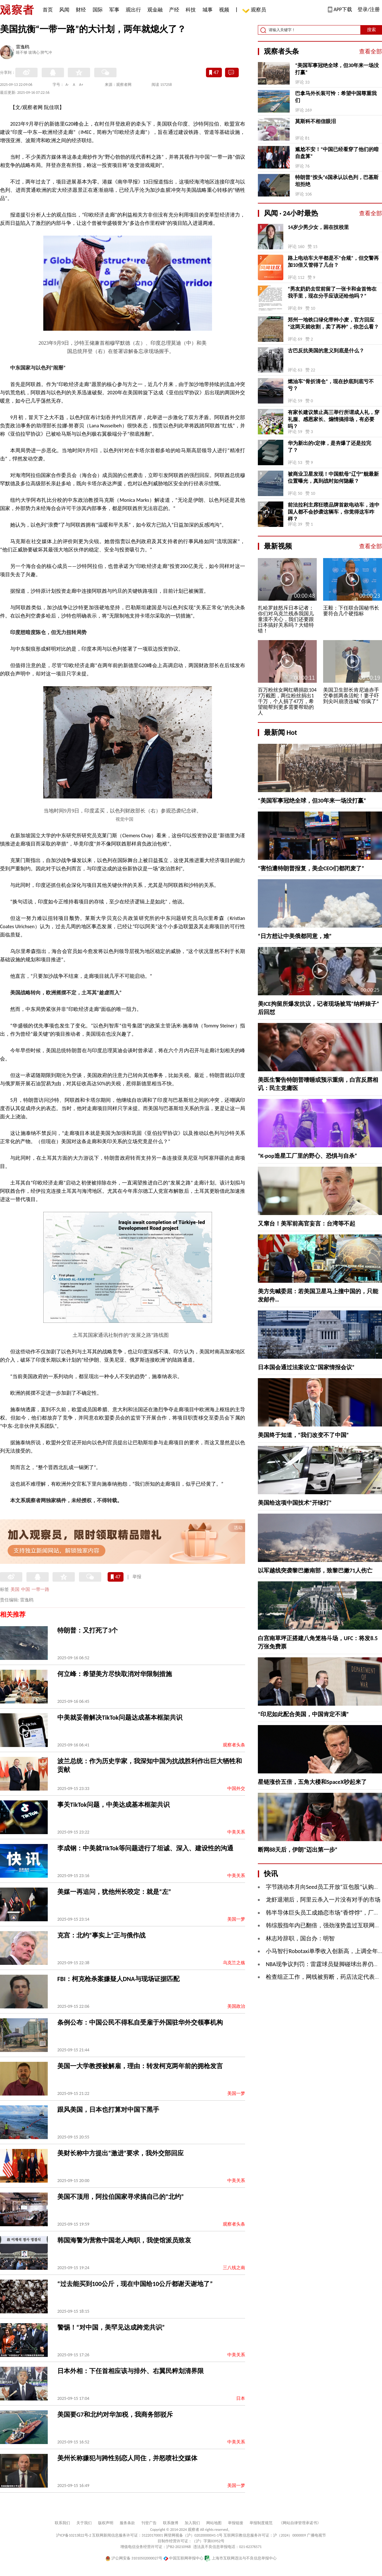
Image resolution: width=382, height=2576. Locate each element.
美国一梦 (236, 1919)
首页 (48, 10)
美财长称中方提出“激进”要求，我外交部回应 (120, 2153)
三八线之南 (234, 2267)
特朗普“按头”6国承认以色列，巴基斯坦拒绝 (336, 180)
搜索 (371, 29)
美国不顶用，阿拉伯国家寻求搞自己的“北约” (120, 2196)
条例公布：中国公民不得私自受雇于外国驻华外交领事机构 (140, 2022)
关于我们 (84, 2523)
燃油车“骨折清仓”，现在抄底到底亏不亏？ (331, 384)
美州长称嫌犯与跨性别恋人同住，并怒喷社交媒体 (127, 2458)
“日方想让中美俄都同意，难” (295, 936)
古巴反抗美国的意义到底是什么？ (326, 351)
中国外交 (236, 1788)
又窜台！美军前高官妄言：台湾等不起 (306, 1223)
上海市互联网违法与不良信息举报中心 (240, 2558)
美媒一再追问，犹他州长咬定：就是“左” (114, 1892)
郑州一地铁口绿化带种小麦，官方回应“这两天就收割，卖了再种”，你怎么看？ (333, 323)
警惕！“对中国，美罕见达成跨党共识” (111, 2327)
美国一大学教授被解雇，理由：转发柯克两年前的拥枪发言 (140, 2066)
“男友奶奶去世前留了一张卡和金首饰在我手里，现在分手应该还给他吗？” (332, 292)
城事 (207, 10)
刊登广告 (149, 2523)
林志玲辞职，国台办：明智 (300, 1938)
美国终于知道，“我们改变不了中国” (303, 1435)
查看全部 (370, 51)
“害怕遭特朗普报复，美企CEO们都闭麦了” (311, 868)
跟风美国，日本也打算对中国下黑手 (108, 2109)
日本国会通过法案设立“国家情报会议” (306, 1367)
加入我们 (192, 2523)
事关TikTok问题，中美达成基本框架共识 (113, 1804)
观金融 (155, 10)
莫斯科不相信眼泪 (315, 121)
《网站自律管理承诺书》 (300, 2523)
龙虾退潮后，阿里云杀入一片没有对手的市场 (323, 1899)
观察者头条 (234, 1745)
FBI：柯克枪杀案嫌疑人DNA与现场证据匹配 (118, 1979)
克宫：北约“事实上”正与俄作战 (101, 1935)
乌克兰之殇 (234, 1962)
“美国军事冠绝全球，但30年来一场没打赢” (337, 68)
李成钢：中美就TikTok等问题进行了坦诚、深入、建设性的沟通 (145, 1848)
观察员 (255, 10)
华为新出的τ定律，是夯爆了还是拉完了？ (329, 446)
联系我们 (62, 2523)
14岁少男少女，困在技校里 (318, 227)
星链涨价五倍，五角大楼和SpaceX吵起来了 (312, 1781)
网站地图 (214, 2523)
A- (67, 84)
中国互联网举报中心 (183, 2558)
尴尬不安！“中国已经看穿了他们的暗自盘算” (337, 152)
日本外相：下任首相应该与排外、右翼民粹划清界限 (130, 2371)
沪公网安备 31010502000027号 (133, 2558)
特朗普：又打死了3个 (87, 1630)
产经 (174, 10)
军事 (114, 10)
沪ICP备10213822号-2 (73, 2535)
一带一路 (40, 1589)
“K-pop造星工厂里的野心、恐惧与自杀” (307, 1155)
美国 (15, 1589)
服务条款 (127, 2523)
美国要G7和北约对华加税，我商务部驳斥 (115, 2414)
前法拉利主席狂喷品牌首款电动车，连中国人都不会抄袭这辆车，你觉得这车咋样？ (333, 512)
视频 (224, 10)
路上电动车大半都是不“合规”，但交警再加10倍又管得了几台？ (333, 261)
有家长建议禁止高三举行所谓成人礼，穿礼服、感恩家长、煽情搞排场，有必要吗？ (333, 419)
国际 (98, 10)
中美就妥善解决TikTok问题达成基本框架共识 (119, 1717)
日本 (240, 2398)
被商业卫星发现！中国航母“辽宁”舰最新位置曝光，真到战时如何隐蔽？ (333, 477)
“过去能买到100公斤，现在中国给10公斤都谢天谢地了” (135, 2284)
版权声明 (105, 2523)
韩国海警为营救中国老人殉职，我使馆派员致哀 (124, 2240)
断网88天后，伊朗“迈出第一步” (297, 1849)
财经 (81, 10)
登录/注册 (368, 9)
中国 (25, 1589)
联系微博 (170, 2523)
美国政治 (236, 2006)
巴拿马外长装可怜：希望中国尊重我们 (336, 96)
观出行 (133, 10)
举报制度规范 (261, 2523)
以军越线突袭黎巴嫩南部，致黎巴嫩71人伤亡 (315, 1570)
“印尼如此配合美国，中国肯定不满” (303, 1714)
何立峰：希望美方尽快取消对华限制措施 (114, 1674)
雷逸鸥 (22, 47)
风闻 (64, 10)
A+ (81, 84)
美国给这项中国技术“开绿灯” (295, 1502)
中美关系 (236, 1832)
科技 (191, 10)
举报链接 (235, 2523)
